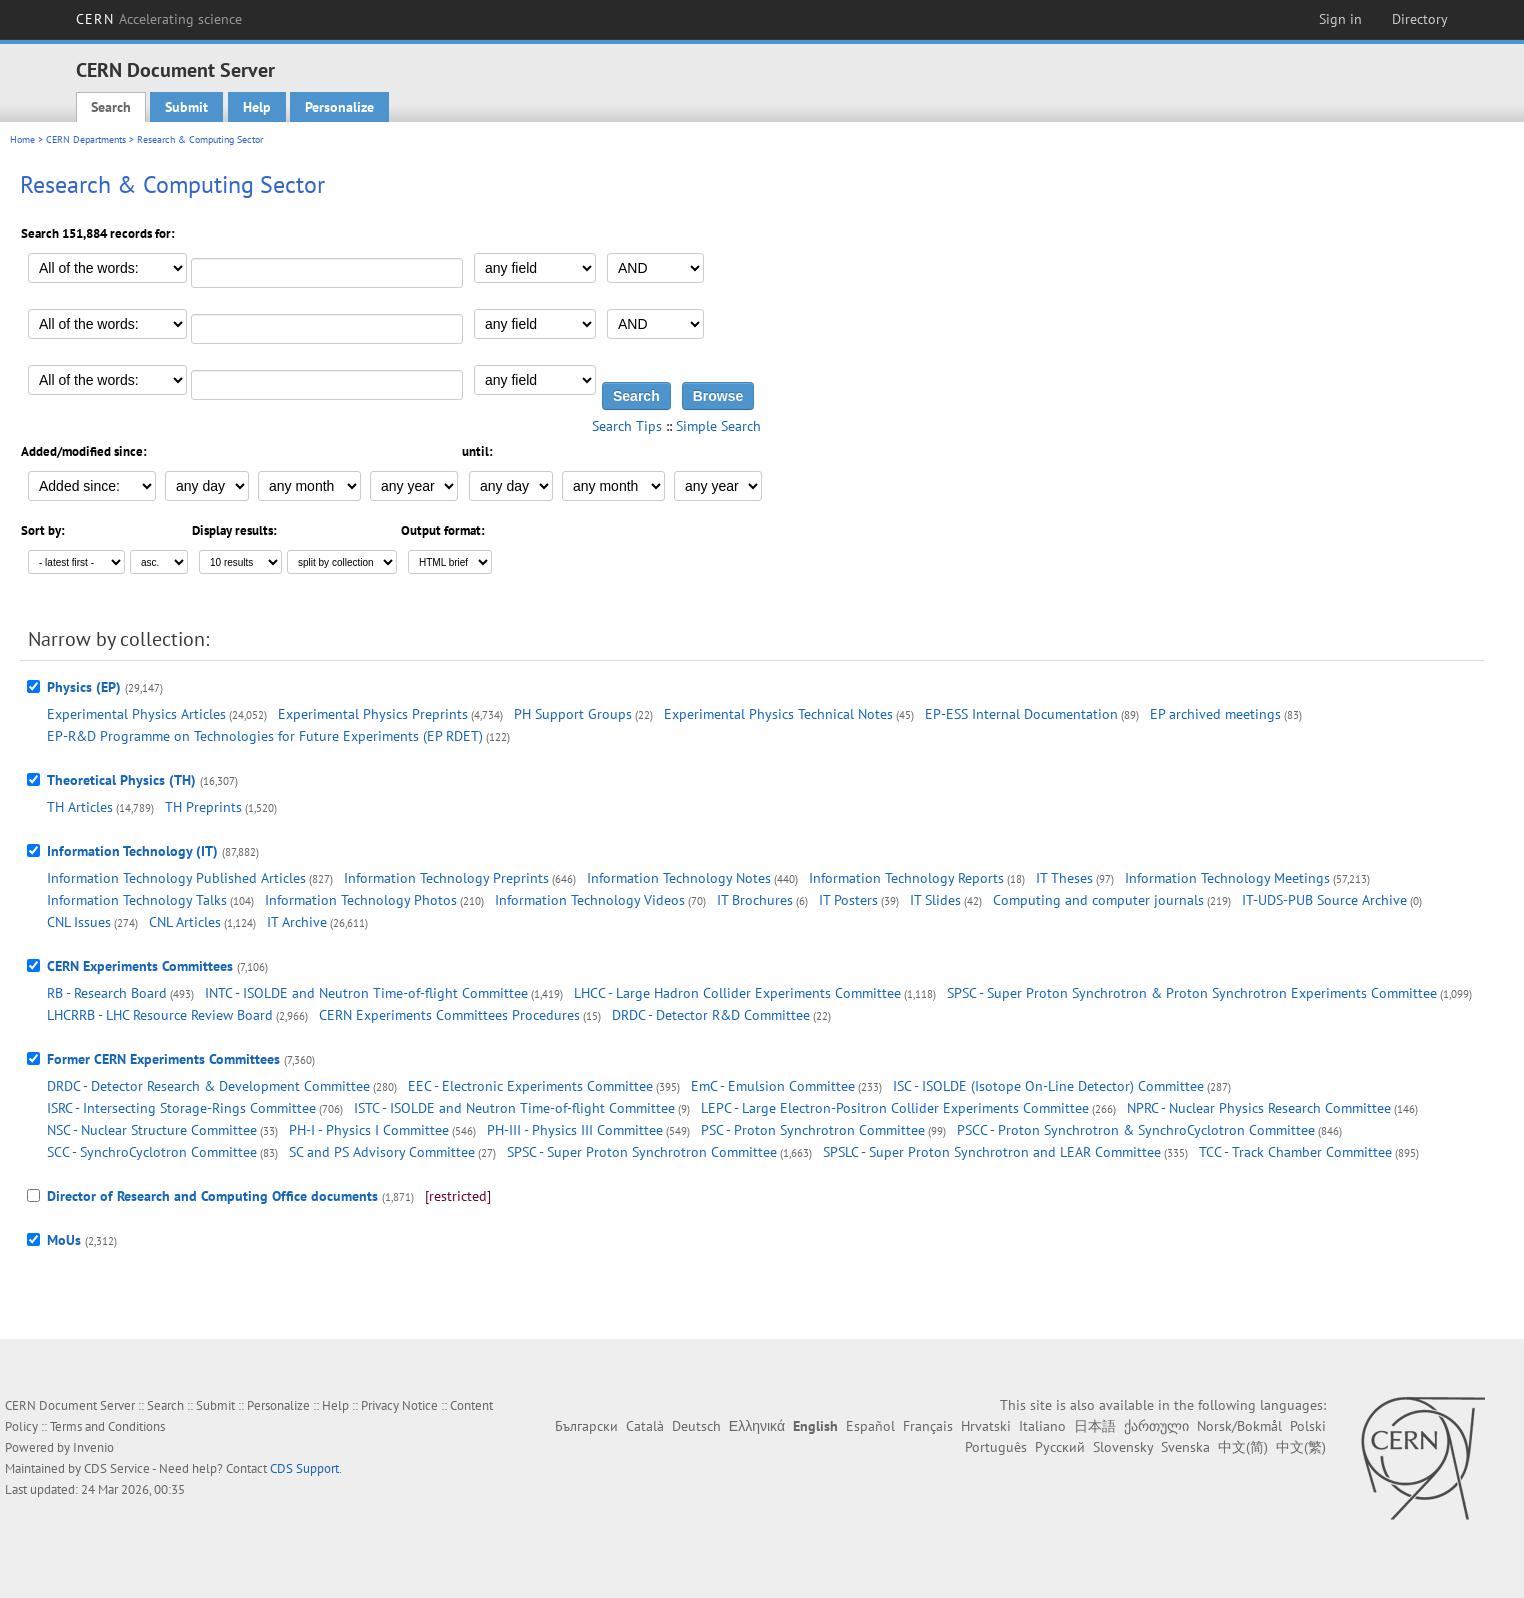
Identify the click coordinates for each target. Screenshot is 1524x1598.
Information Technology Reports (906, 878)
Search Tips (627, 426)
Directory (1420, 19)
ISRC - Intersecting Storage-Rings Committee (181, 1108)
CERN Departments (86, 139)
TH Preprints (203, 807)
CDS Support (304, 1468)
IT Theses (1064, 878)
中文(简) (1243, 1447)
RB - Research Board (107, 993)
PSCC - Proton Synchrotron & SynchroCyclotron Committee (1136, 1130)
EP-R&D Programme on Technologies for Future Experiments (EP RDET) (265, 736)
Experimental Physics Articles (136, 714)
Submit (186, 107)
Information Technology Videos (590, 900)
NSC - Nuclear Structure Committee (152, 1130)
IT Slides (935, 900)
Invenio (93, 1447)
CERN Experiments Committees (140, 966)
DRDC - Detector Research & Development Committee (208, 1086)
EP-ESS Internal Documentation (1021, 714)
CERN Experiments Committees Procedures (449, 1015)
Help (257, 107)
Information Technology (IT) (132, 851)
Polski (1308, 1426)
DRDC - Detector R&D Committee (711, 1015)
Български (586, 1426)
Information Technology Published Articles (176, 878)
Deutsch (696, 1426)
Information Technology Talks (137, 900)
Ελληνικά (757, 1426)
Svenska (1185, 1447)
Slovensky (1123, 1447)
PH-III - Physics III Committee (575, 1130)
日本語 (1095, 1426)
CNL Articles (185, 922)
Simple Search (718, 426)
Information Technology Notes (679, 878)
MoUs (64, 1240)
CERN (159, 19)
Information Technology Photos (361, 900)
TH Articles (80, 807)
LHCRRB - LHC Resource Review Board (160, 1015)
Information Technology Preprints (446, 878)
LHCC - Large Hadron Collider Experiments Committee (737, 993)
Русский (1060, 1447)
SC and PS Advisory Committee (382, 1152)
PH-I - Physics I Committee (369, 1130)
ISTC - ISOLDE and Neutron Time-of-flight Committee (514, 1108)
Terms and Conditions (107, 1426)
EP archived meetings (1215, 714)
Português (996, 1447)
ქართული (1156, 1426)
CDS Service (117, 1468)
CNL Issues (79, 922)
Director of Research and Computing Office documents (212, 1196)
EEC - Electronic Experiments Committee (530, 1086)
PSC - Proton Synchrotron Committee (813, 1130)
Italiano (1042, 1426)
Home (22, 139)
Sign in (1340, 19)
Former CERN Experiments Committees (163, 1059)
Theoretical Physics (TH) (121, 780)
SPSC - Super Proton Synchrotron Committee (642, 1152)
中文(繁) (1301, 1447)
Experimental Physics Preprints (373, 714)
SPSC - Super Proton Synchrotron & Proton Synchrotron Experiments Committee (1192, 993)
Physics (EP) (84, 687)
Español (870, 1426)
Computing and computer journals (1098, 900)
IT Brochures (755, 900)
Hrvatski (986, 1426)
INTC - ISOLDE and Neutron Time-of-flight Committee (366, 993)
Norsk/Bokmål (1239, 1426)
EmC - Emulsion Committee (773, 1086)
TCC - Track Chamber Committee (1295, 1152)
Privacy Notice (399, 1405)
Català (645, 1426)
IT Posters (848, 900)
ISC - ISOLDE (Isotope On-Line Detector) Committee (1048, 1086)
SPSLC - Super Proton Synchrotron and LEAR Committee (992, 1152)
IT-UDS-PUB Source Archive (1324, 900)
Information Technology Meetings (1227, 878)
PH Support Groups (573, 714)
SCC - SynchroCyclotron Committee (152, 1152)
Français (928, 1426)
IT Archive (297, 922)
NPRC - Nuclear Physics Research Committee (1259, 1108)
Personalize (339, 107)
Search (111, 107)
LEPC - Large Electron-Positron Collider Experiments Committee (895, 1108)
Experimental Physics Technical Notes (778, 714)
